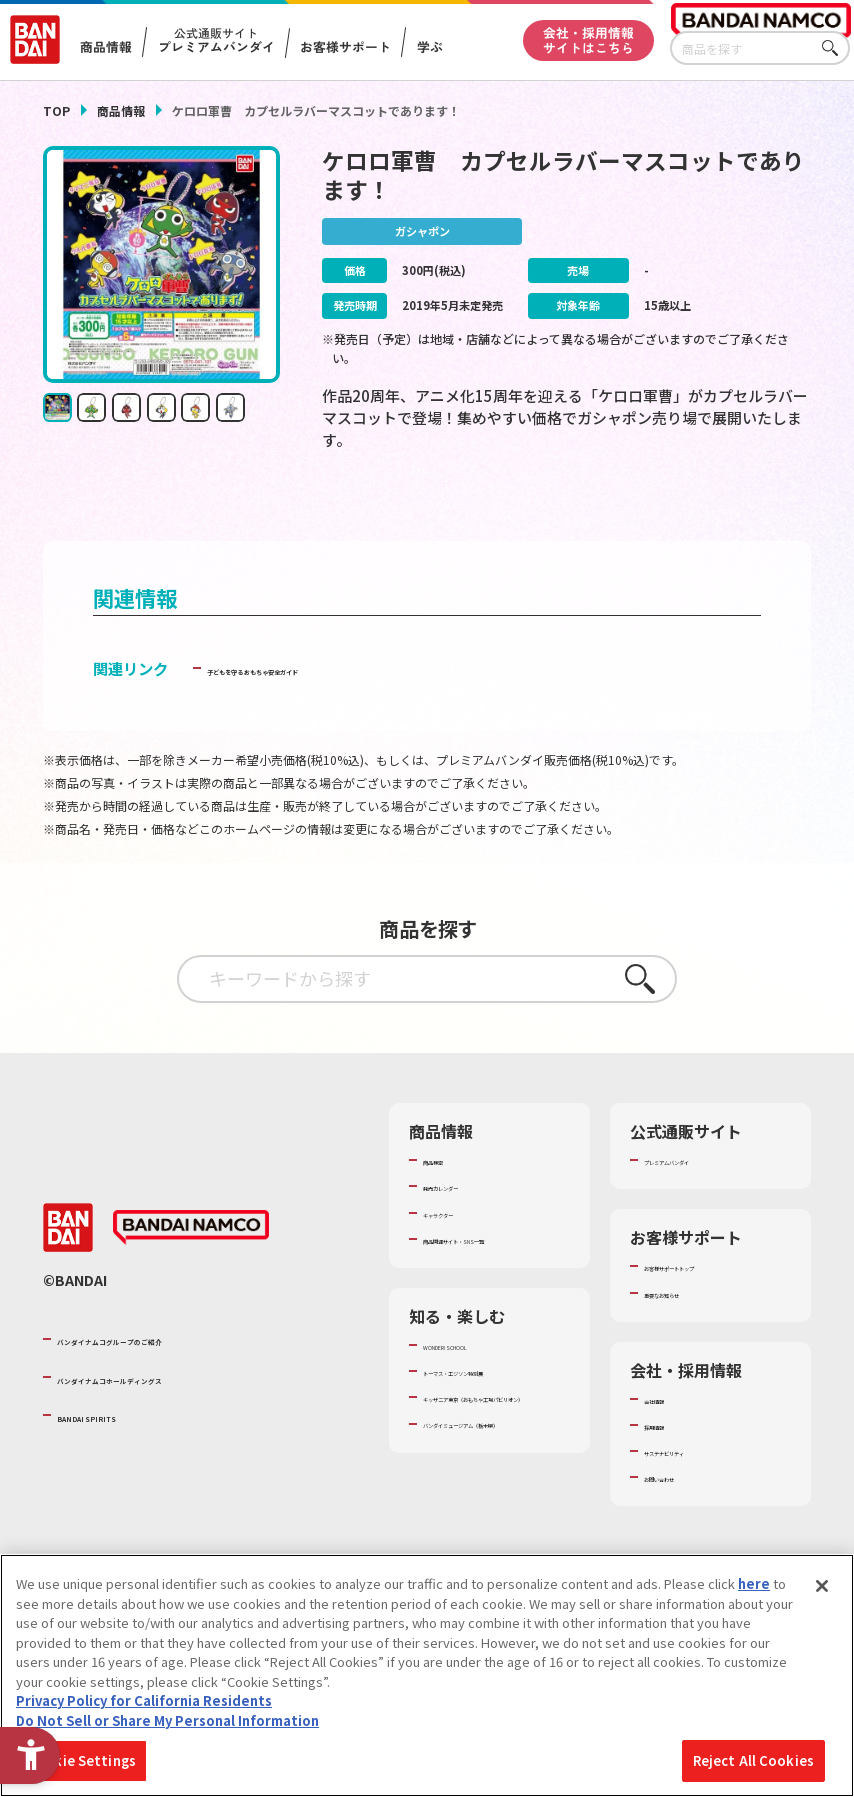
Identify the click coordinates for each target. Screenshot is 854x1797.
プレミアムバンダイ (702, 1196)
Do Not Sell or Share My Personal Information (167, 1720)
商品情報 (121, 110)
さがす (835, 48)
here (754, 1583)
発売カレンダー (468, 1223)
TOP (56, 110)
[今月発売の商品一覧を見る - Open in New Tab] (693, 512)
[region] (427, 1675)
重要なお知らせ (689, 1329)
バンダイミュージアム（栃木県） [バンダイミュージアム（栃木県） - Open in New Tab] (488, 1523)
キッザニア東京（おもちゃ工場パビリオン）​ (494, 1479)
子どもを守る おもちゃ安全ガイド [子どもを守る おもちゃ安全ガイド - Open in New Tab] (321, 704)
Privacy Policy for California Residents (144, 1700)
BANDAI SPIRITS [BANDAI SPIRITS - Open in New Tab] (118, 1461)
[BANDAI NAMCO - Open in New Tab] (191, 1274)
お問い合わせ (683, 1513)
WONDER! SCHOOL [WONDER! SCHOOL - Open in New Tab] (479, 1399)
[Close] (822, 1586)
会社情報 (670, 1435)
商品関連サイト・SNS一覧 (494, 1284)
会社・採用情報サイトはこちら (588, 40)
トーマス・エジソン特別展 (494, 1434)
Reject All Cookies (753, 1760)
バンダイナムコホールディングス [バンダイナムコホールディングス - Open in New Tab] (177, 1422)
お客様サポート (345, 46)
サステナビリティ (695, 1487)
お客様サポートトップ (709, 1303)
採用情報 (670, 1461)
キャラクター (461, 1249)
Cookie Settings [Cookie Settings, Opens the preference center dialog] (81, 1760)
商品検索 (449, 1196)
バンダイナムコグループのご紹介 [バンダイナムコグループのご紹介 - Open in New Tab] (177, 1384)
